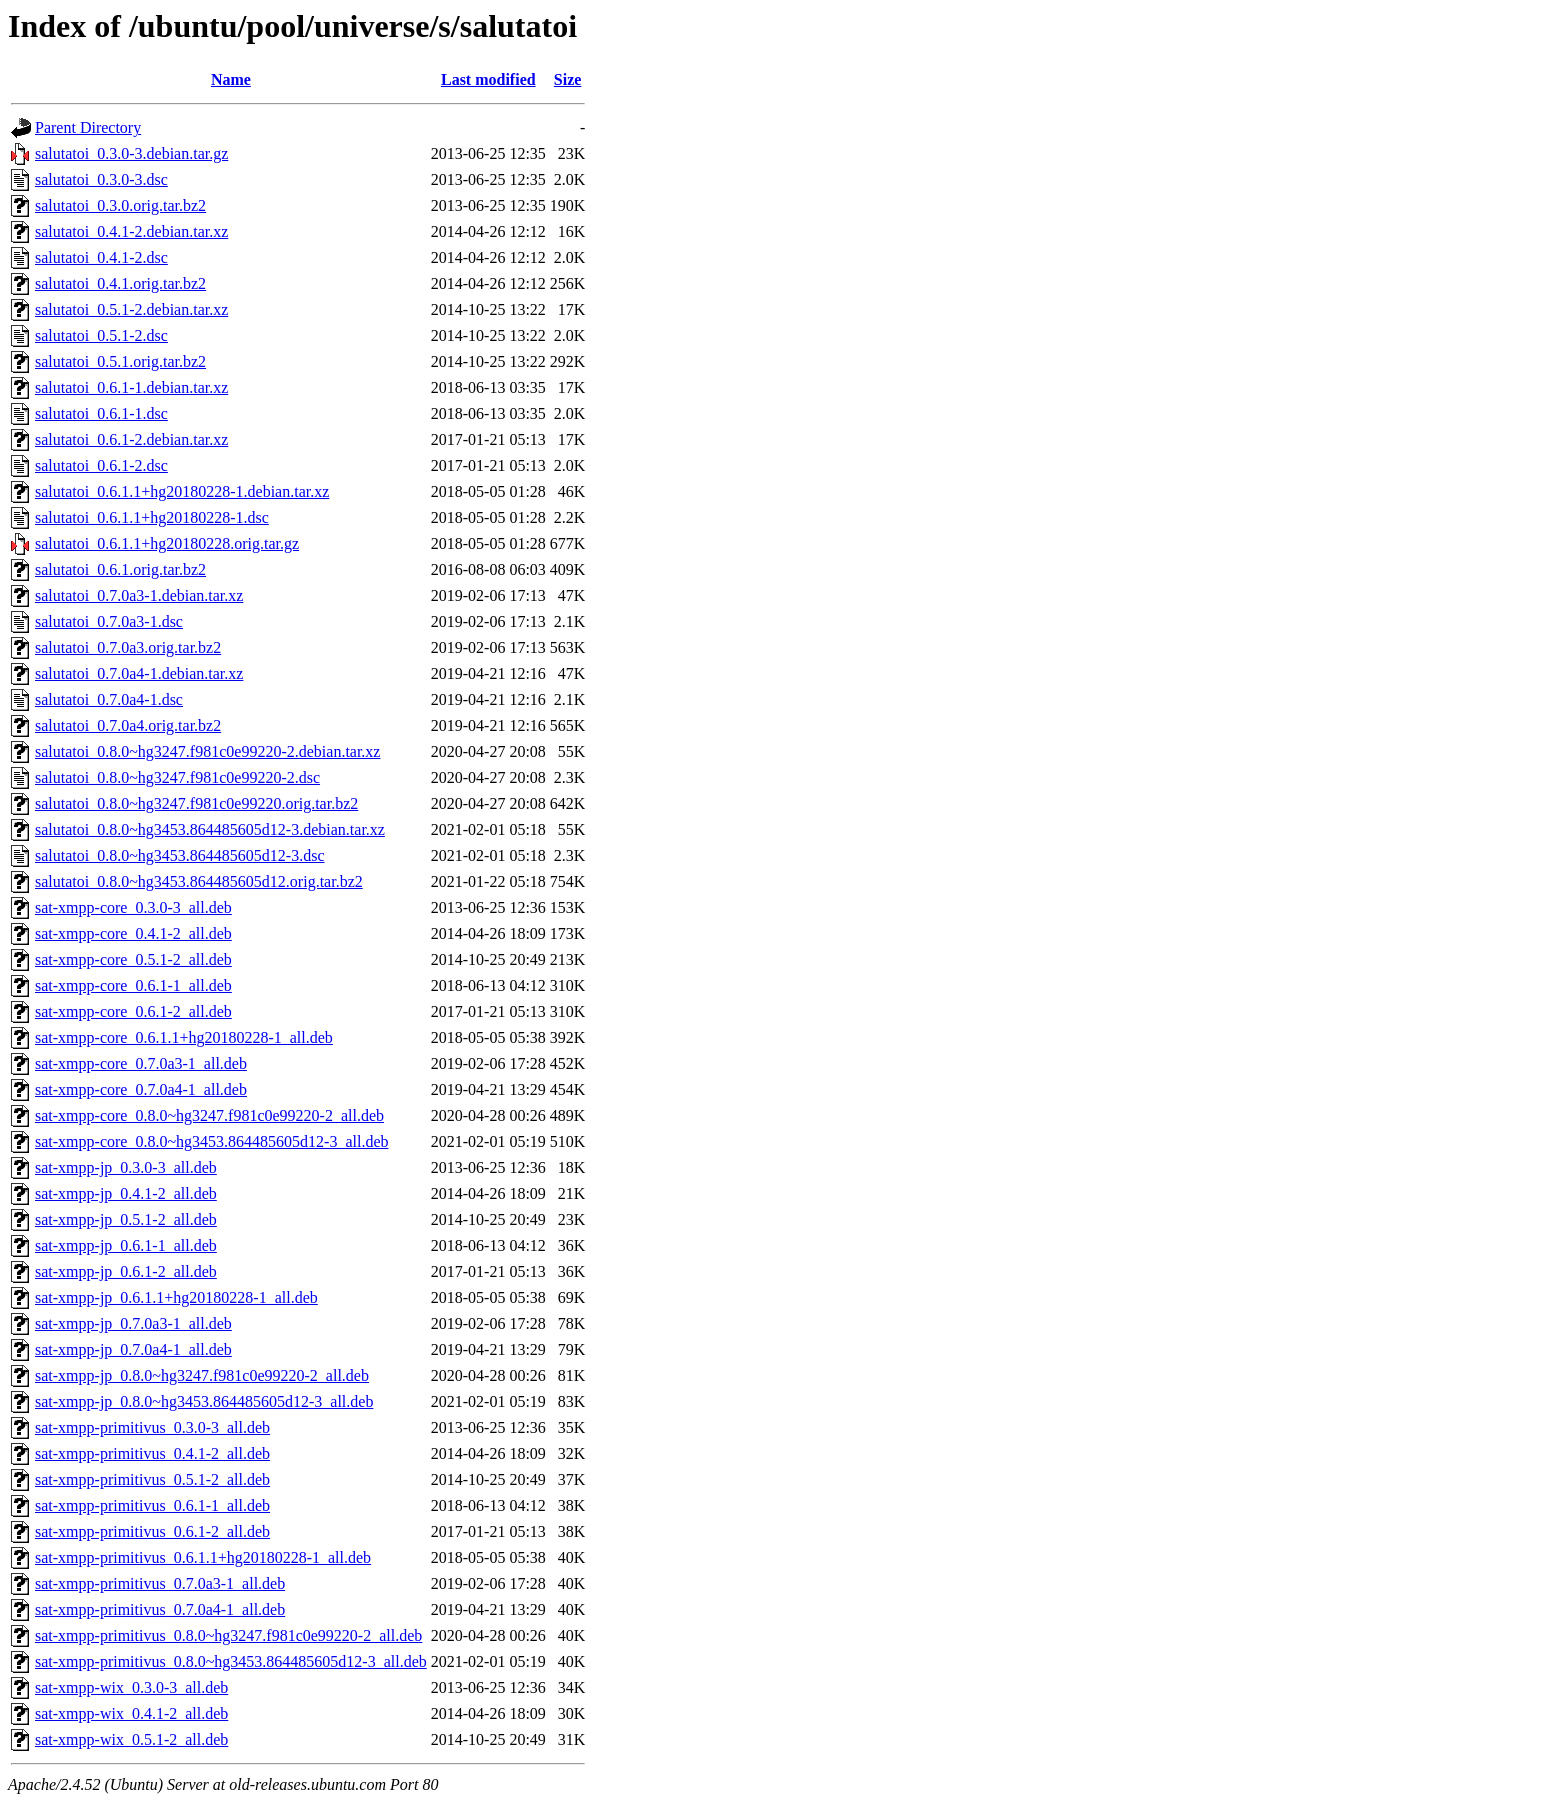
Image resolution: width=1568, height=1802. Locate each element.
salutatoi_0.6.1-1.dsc (101, 413)
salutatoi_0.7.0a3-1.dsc (109, 621)
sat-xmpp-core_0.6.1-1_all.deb (133, 985)
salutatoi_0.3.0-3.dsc (101, 179)
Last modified (488, 79)
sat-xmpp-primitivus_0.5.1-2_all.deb (152, 1479)
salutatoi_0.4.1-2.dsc (101, 257)
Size (568, 79)
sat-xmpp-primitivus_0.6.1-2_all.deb (152, 1531)
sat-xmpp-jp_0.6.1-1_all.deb (126, 1245)
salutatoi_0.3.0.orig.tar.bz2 (120, 205)
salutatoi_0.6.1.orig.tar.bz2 (120, 569)
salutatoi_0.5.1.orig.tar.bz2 (120, 361)
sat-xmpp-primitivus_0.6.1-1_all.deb (152, 1505)
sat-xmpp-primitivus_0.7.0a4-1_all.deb (160, 1609)
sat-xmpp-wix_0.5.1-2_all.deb (131, 1739)
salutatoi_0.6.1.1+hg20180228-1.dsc (152, 517)
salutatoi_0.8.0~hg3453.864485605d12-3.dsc (180, 855)
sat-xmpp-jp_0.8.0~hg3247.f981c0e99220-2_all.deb (202, 1375)
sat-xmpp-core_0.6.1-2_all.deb (133, 1011)
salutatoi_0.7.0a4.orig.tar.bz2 (128, 725)
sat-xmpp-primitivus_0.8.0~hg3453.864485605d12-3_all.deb (231, 1661)
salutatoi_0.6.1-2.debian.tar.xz (131, 439)
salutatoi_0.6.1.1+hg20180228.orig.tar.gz (167, 543)
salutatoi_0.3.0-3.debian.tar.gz (131, 153)
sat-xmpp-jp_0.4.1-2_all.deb (126, 1193)
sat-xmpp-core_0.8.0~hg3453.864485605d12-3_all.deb (211, 1141)
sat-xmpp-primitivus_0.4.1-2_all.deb (152, 1453)
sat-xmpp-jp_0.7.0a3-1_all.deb (133, 1323)
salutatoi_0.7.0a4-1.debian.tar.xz (139, 673)
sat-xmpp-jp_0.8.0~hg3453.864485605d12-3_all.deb (204, 1401)
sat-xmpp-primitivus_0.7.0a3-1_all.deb (160, 1583)
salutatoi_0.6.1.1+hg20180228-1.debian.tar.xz (182, 491)
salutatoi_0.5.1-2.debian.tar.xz (131, 309)
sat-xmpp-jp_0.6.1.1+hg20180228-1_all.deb (176, 1297)
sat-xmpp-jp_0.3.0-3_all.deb (126, 1167)
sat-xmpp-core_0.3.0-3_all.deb (133, 907)
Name (231, 79)
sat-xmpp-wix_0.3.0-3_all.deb (131, 1687)
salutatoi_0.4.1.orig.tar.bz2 (120, 283)
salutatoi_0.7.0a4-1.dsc (109, 699)
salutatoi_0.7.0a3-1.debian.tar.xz (139, 595)
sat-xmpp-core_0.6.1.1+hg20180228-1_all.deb (184, 1037)
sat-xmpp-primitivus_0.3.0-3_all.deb (152, 1427)
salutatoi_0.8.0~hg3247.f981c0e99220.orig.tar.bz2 (196, 803)
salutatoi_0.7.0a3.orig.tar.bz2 (128, 647)
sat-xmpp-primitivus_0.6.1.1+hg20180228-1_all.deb (203, 1557)
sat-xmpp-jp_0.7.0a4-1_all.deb (133, 1349)
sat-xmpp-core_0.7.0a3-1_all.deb (141, 1063)
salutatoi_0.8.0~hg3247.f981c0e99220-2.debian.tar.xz (207, 751)
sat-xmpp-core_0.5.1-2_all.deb (133, 959)
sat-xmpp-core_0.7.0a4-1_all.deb (141, 1089)
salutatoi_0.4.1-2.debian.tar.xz (131, 231)
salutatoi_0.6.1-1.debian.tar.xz (131, 387)
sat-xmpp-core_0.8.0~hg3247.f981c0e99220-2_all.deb (209, 1115)
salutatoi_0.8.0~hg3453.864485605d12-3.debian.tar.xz (210, 829)
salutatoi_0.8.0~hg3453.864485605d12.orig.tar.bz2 (199, 881)
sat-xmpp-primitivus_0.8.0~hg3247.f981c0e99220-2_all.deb (228, 1635)
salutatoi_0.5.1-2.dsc (101, 335)
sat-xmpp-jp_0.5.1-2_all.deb (126, 1219)
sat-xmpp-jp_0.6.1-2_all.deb (126, 1271)
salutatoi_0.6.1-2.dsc (101, 465)
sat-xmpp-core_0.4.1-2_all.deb (133, 933)
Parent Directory (88, 127)
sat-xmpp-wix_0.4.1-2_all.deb (131, 1713)
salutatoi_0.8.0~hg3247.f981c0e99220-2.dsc (177, 777)
